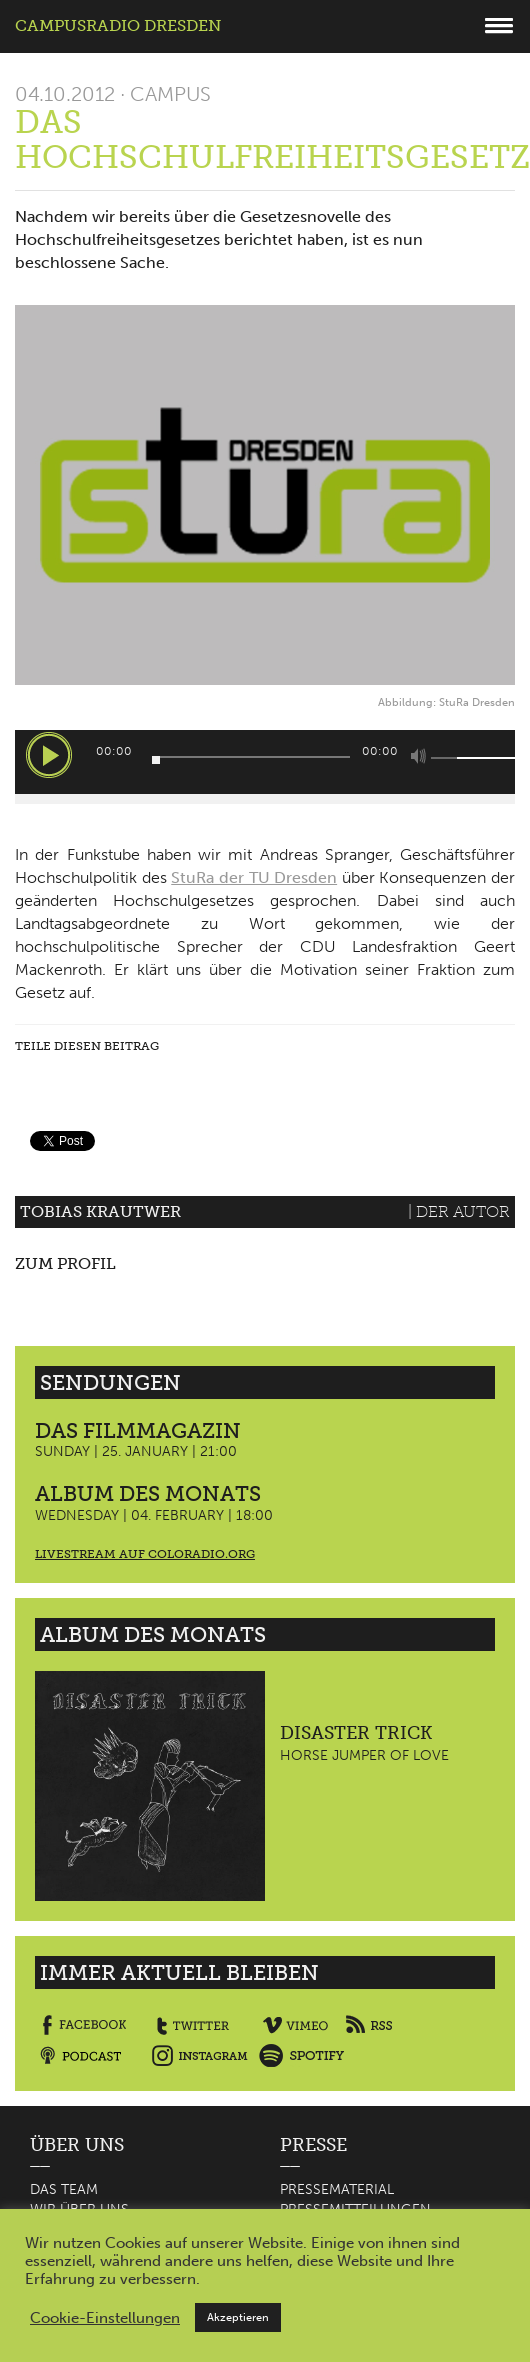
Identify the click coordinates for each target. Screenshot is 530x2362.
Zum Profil (65, 1263)
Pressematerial (337, 2189)
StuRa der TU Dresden (254, 877)
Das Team (64, 2189)
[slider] (251, 757)
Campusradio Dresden (118, 25)
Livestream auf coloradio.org (145, 1554)
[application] (265, 762)
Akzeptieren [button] (238, 2317)
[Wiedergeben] (49, 755)
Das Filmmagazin (138, 1430)
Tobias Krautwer (100, 1211)
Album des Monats (148, 1493)
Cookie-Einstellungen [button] (105, 2318)
